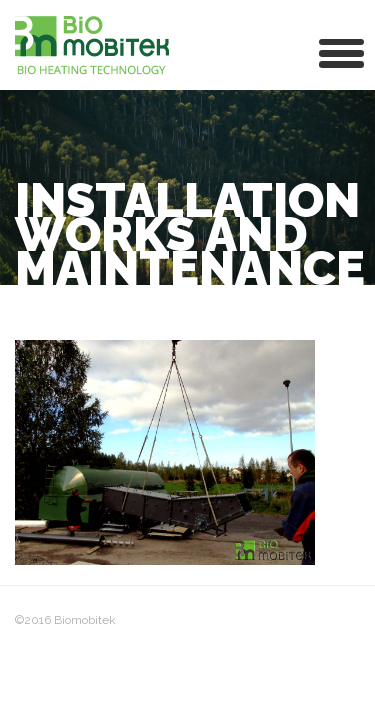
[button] (342, 51)
